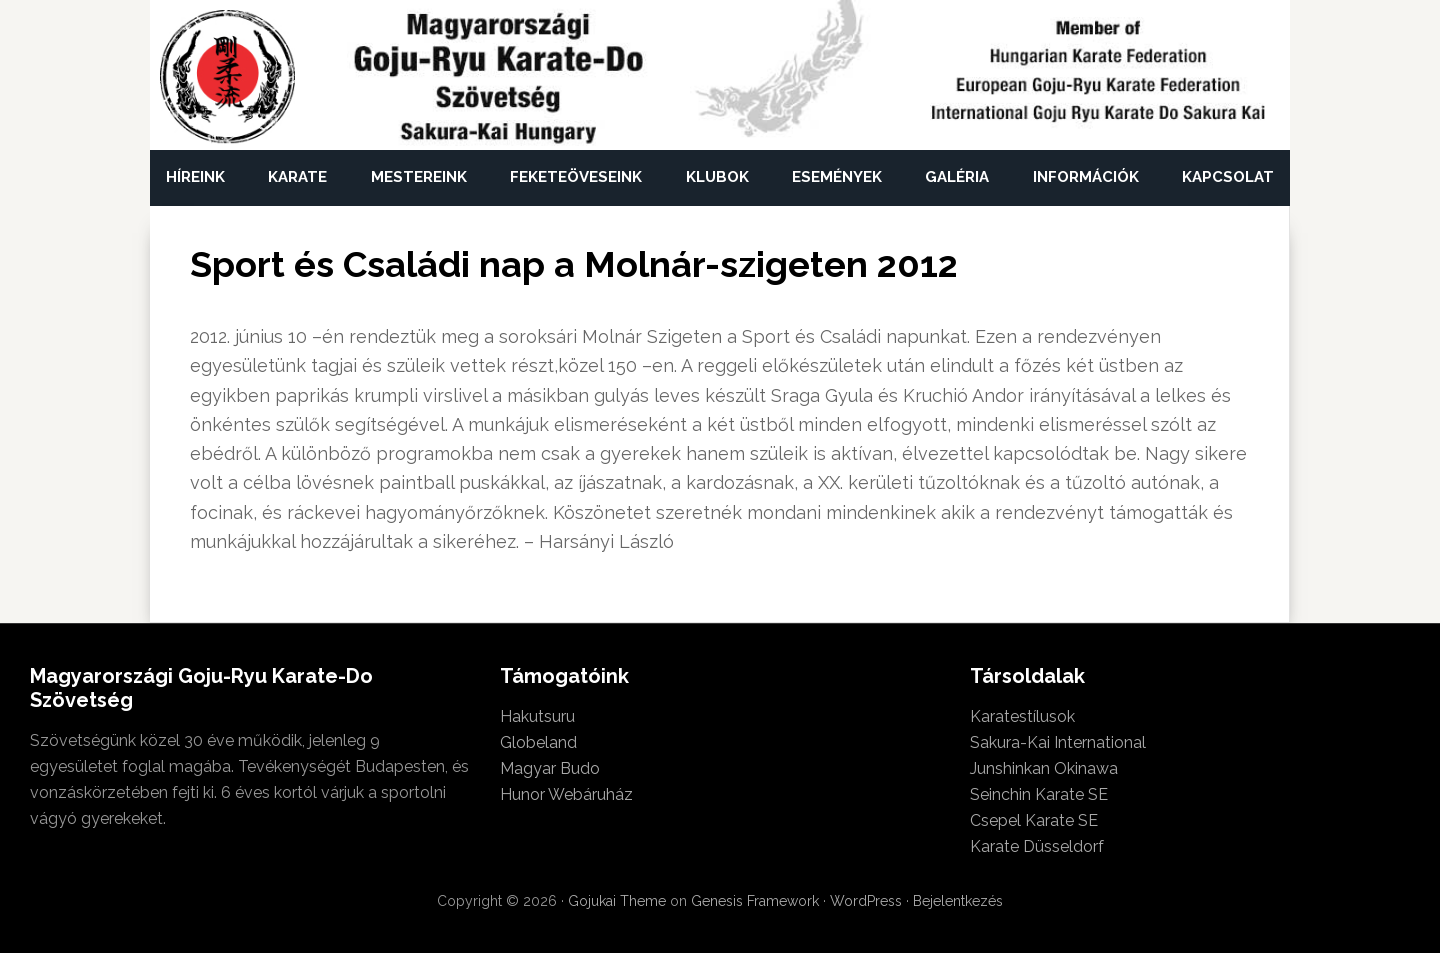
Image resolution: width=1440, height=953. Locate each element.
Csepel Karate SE (1034, 820)
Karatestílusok (1022, 716)
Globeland (538, 742)
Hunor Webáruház (566, 794)
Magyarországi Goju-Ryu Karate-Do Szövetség (227, 77)
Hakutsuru (537, 716)
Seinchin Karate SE (1039, 794)
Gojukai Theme (617, 901)
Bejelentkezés (958, 901)
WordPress (866, 901)
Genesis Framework (755, 901)
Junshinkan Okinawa (1044, 768)
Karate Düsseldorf (1037, 846)
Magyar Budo (550, 768)
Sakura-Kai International (1058, 742)
